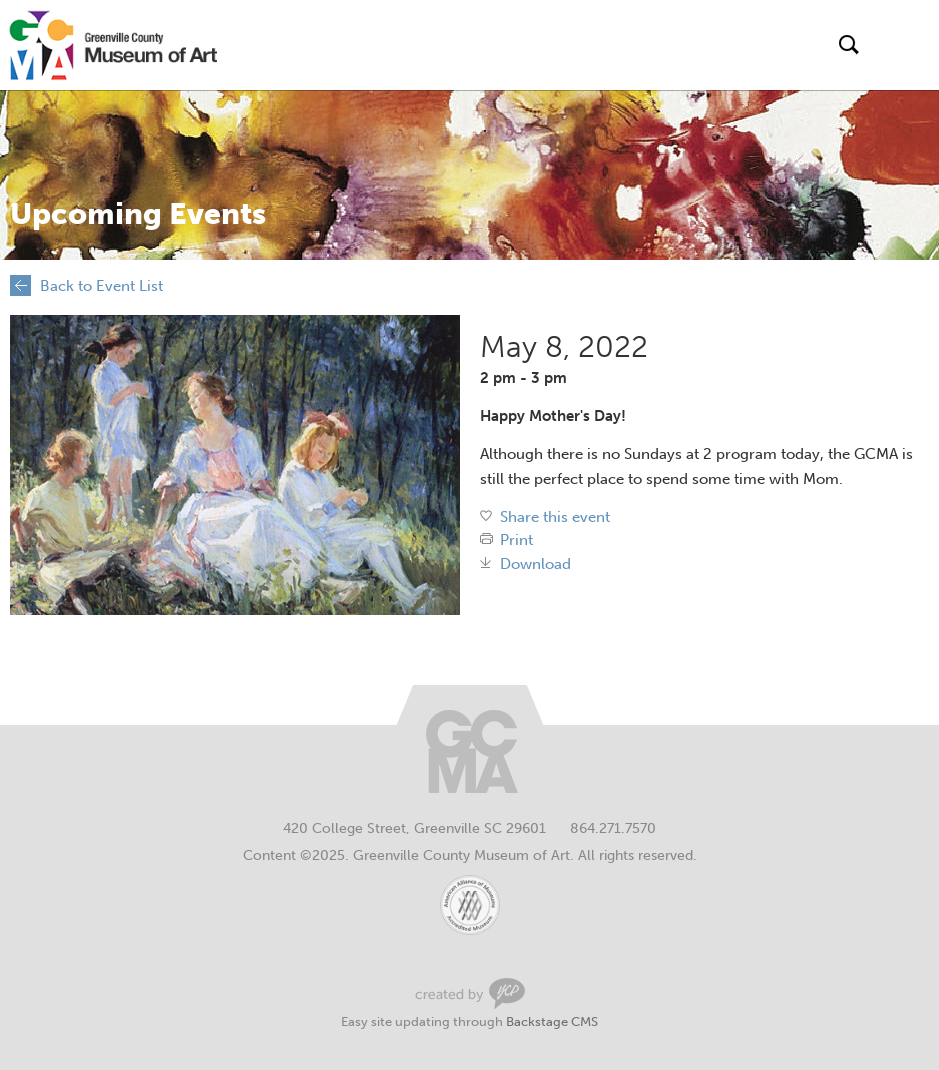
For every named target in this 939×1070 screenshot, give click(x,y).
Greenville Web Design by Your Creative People (470, 993)
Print (516, 540)
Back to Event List (101, 286)
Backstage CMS (552, 1021)
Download (535, 564)
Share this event (555, 517)
